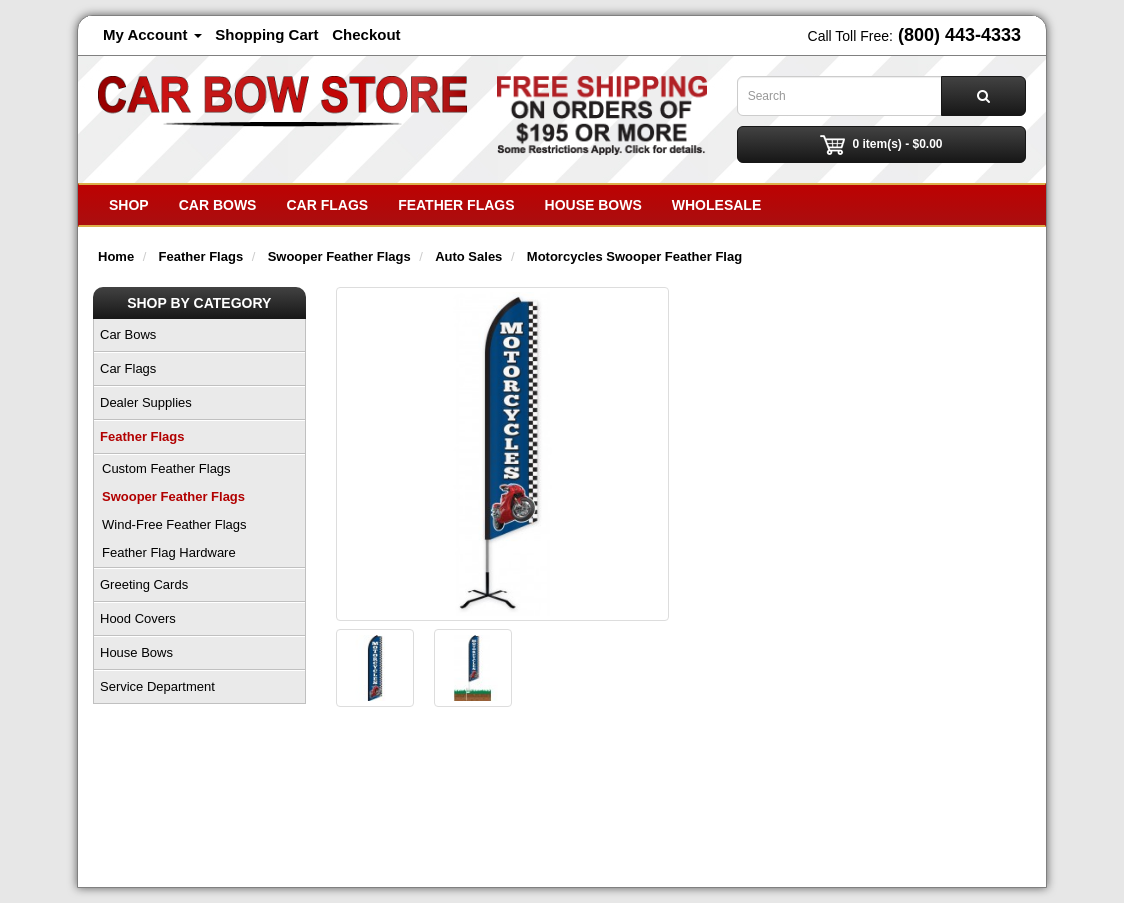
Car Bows (218, 205)
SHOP (129, 205)
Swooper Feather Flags (173, 496)
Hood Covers (138, 618)
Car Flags (327, 205)
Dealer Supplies (146, 402)
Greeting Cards (144, 584)
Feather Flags (456, 205)
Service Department (157, 686)
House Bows (593, 205)
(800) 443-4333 (959, 35)
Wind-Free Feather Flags (174, 524)
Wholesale (716, 205)
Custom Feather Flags (166, 468)
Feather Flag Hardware (169, 552)
